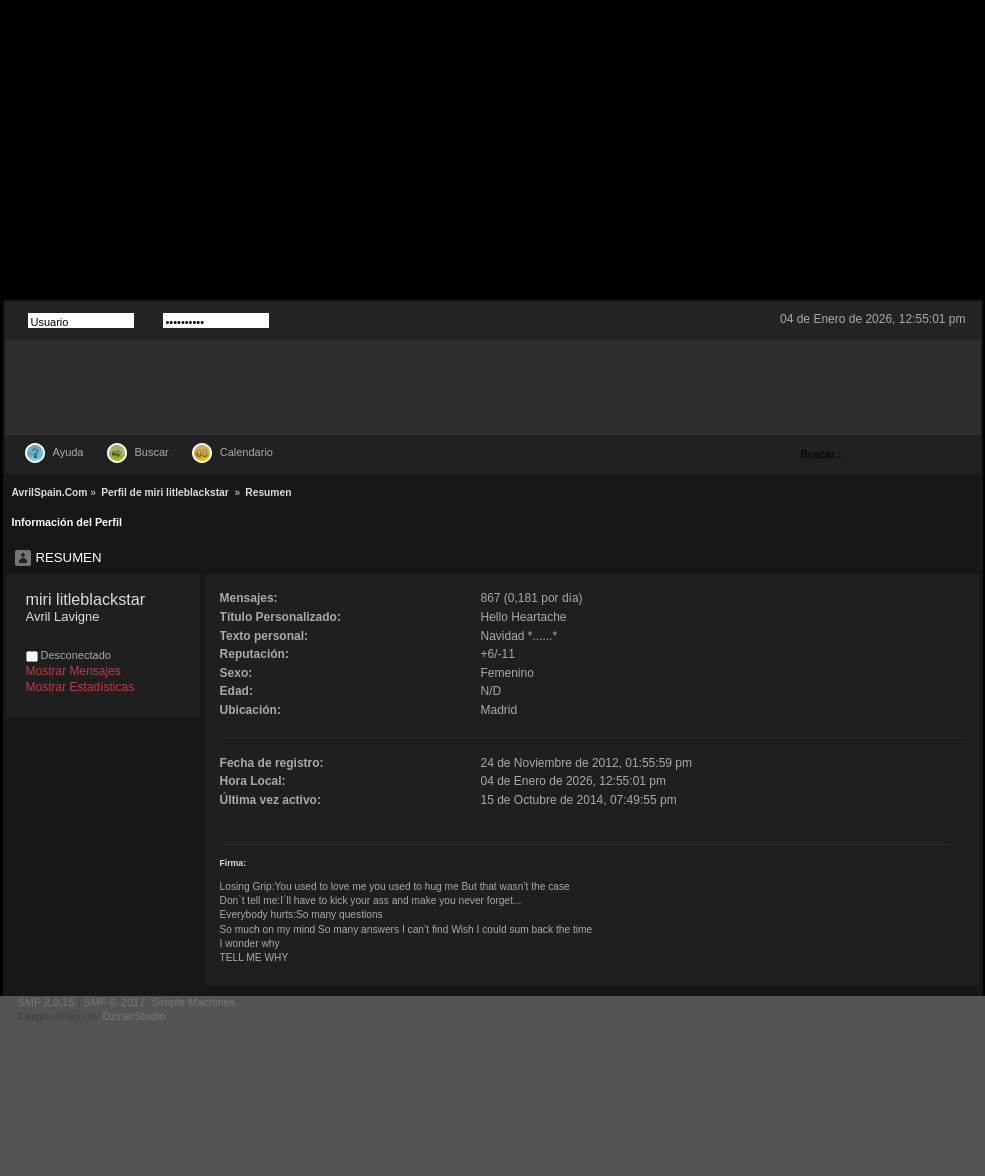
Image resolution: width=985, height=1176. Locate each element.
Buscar (152, 452)
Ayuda (68, 452)
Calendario (246, 452)
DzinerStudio (133, 1016)
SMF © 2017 (114, 1002)
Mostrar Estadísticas (80, 687)
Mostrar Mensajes (73, 671)
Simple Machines (193, 1002)
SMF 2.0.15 (46, 1002)
